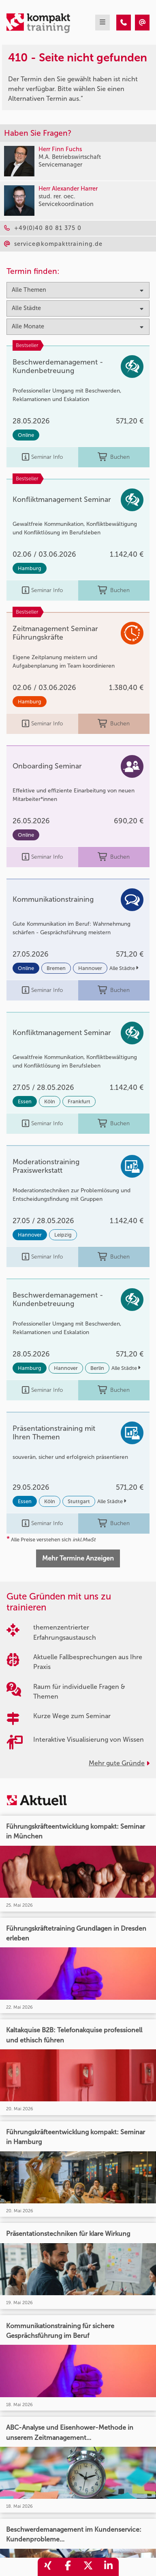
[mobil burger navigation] (102, 22)
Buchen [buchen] (114, 457)
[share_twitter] (88, 2567)
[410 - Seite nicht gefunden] (123, 22)
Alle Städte (123, 968)
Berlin (97, 1368)
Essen (25, 1101)
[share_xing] (48, 2567)
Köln (49, 1101)
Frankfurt (79, 1101)
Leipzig (63, 1235)
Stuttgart (79, 1501)
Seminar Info (42, 457)
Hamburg (29, 568)
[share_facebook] (68, 2567)
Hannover (90, 968)
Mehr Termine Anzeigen (78, 1558)
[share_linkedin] (108, 2567)
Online (26, 435)
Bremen (56, 968)
